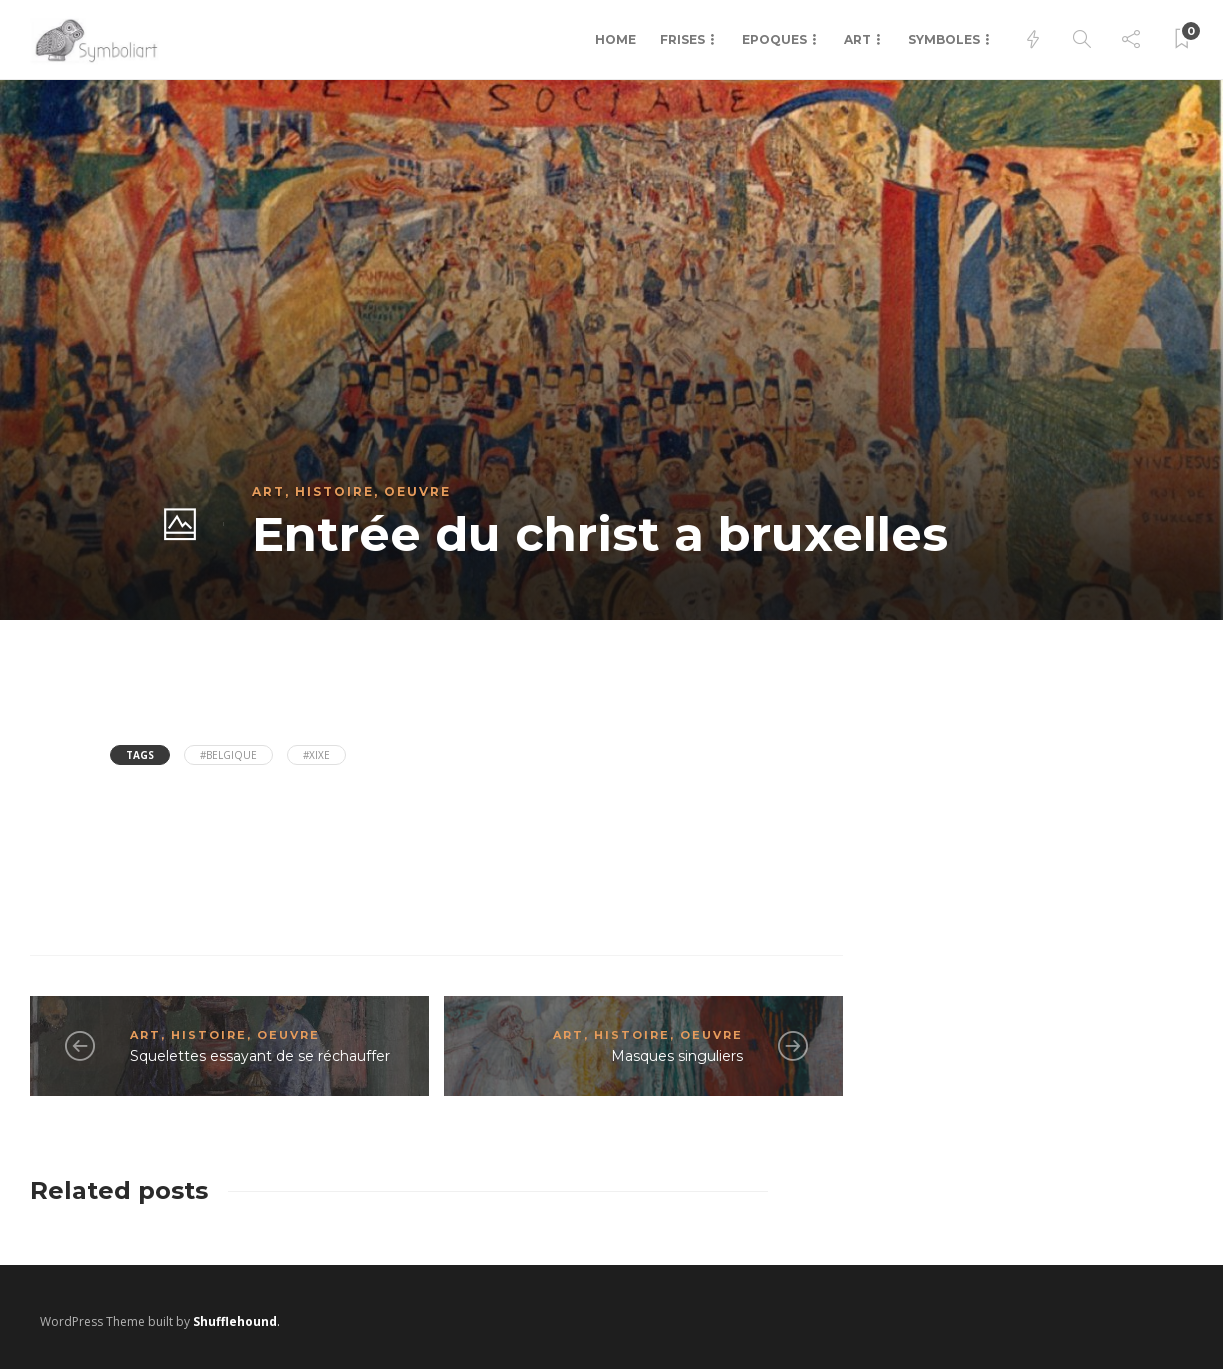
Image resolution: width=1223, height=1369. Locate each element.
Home (615, 39)
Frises (682, 39)
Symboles (944, 39)
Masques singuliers (677, 1056)
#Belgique (228, 755)
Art (857, 39)
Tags (140, 755)
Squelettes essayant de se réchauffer (260, 1056)
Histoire (334, 491)
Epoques (774, 39)
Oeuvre (417, 491)
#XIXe (316, 755)
